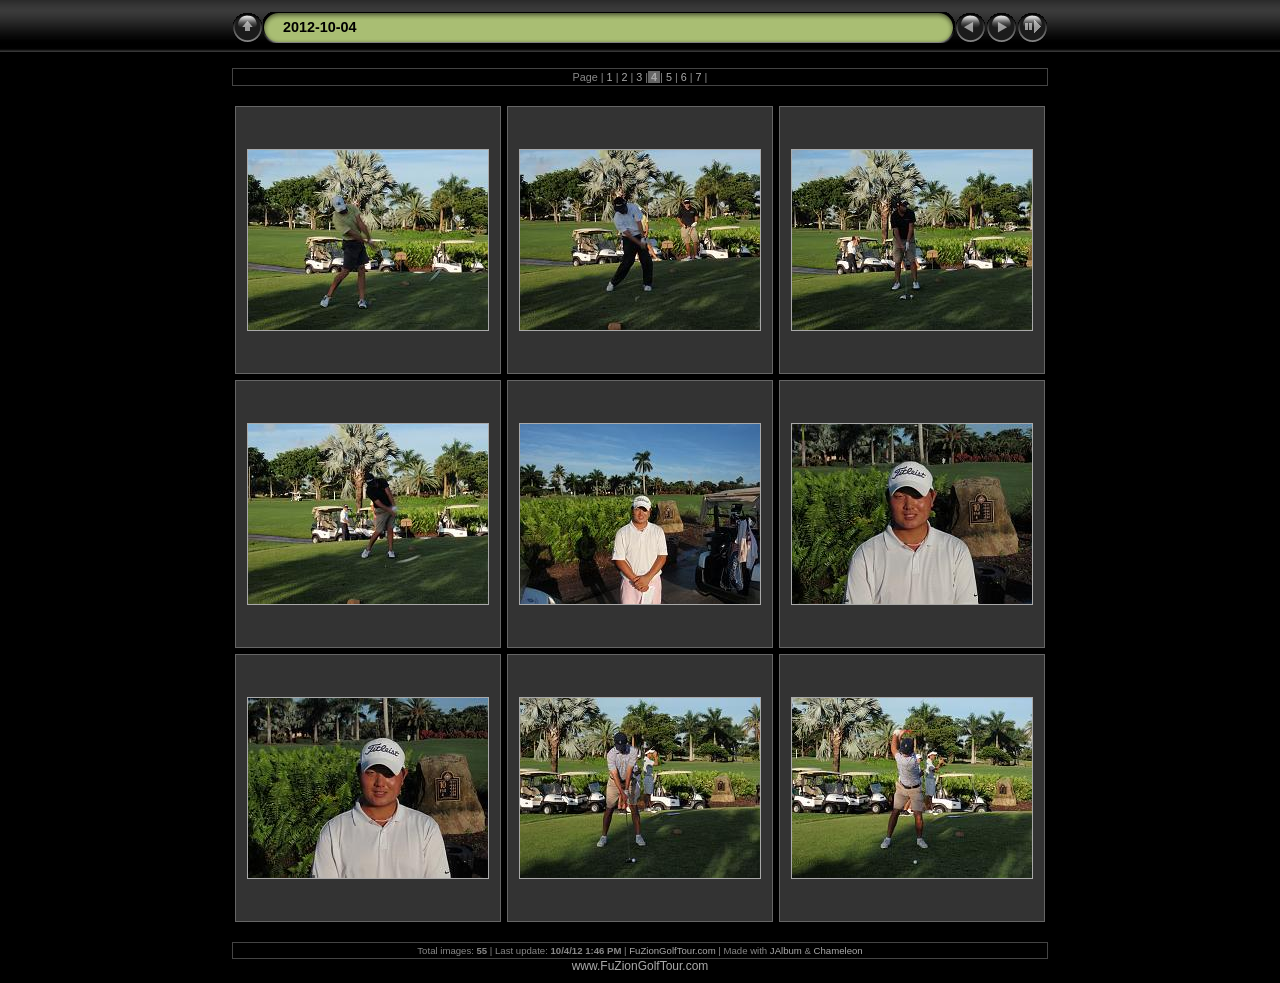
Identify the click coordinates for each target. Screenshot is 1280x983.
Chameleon (838, 950)
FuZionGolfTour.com (672, 950)
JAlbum (786, 950)
